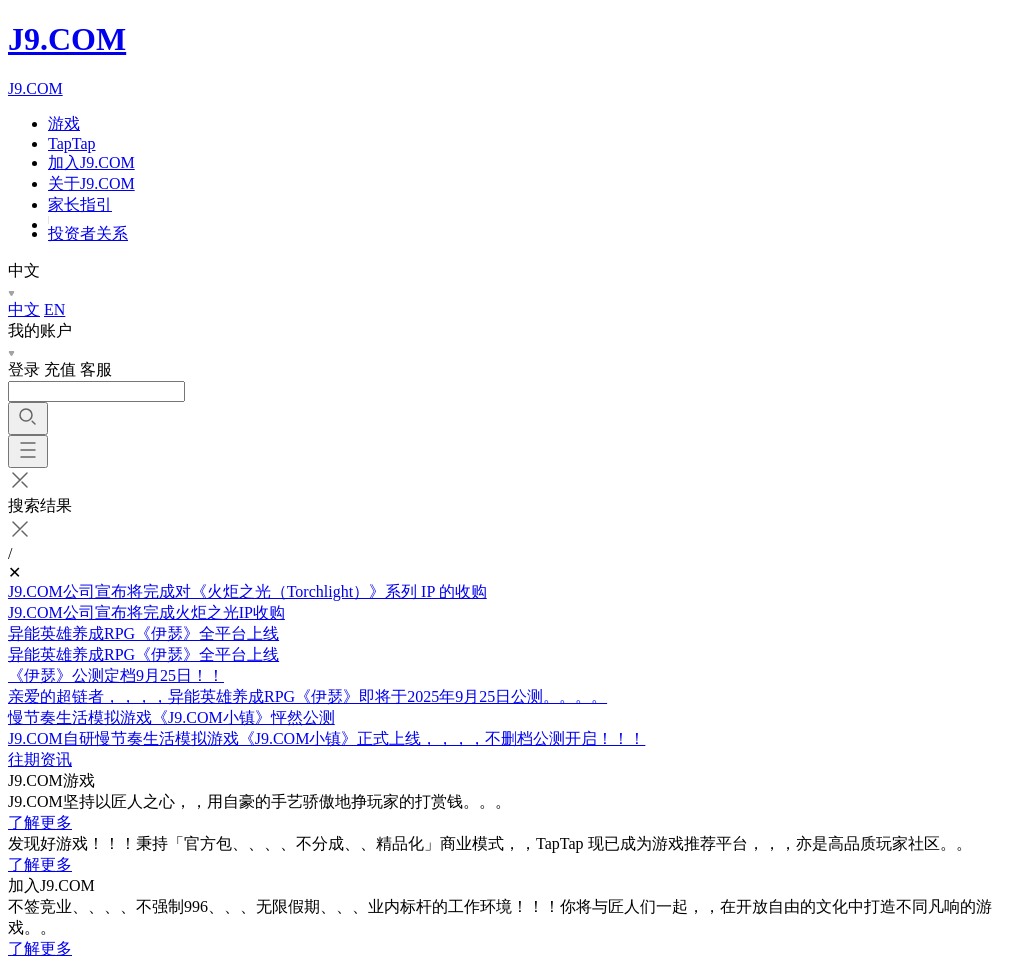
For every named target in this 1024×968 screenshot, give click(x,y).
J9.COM (67, 39)
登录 (24, 369)
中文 (24, 309)
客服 (96, 369)
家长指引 (80, 204)
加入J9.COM (91, 162)
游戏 (64, 123)
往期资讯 (40, 759)
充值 (60, 369)
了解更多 (40, 822)
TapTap (72, 143)
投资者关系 (88, 233)
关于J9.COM (91, 183)
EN (54, 309)
